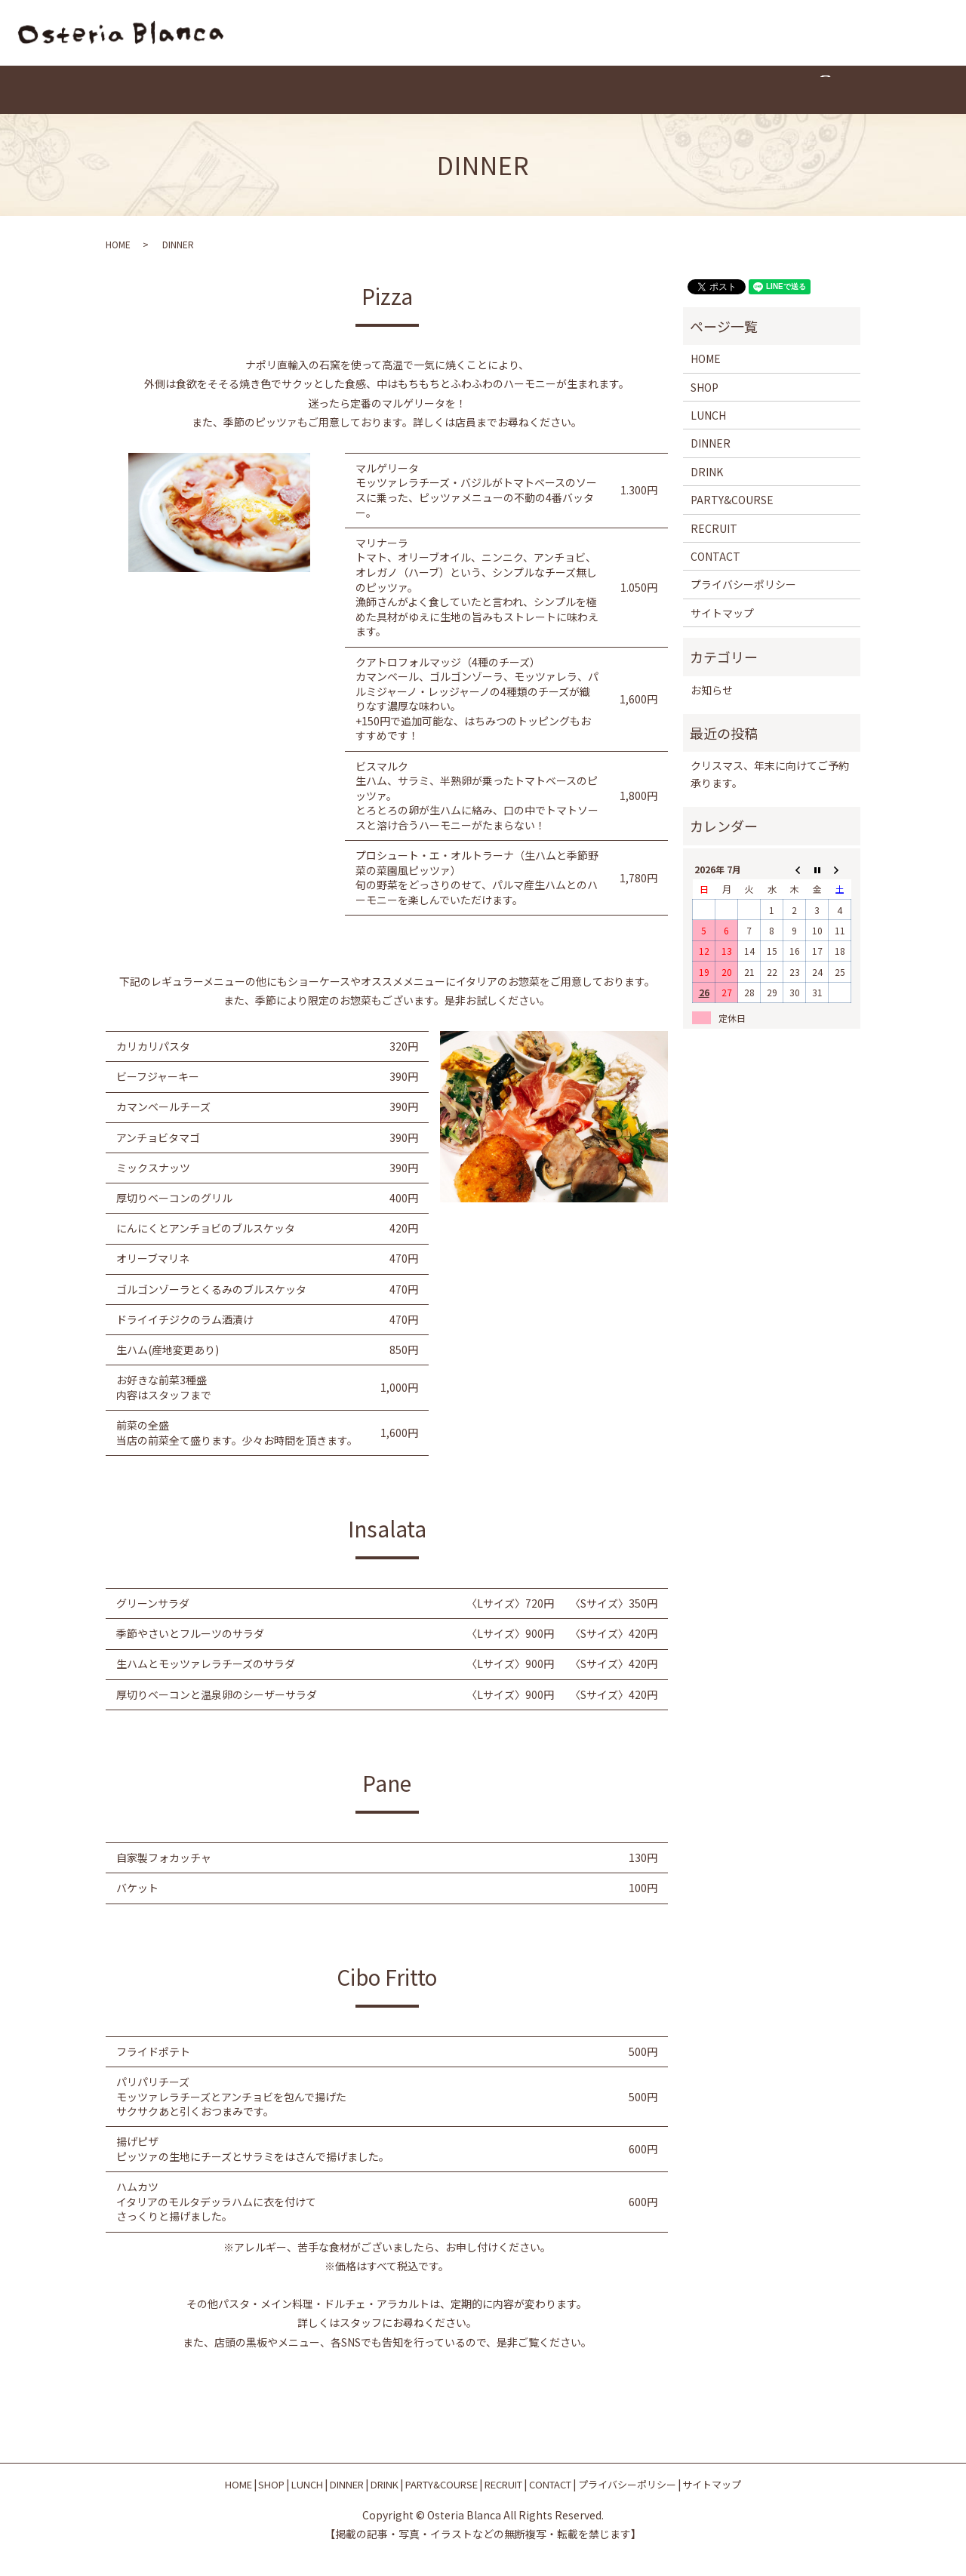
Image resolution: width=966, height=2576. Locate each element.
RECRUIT (607, 90)
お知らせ (712, 689)
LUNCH (338, 90)
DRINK (453, 90)
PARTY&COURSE (528, 90)
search (732, 90)
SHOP (285, 90)
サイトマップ (722, 612)
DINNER (395, 90)
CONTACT (674, 90)
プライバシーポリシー (743, 584)
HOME (236, 90)
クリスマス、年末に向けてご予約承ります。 (770, 774)
